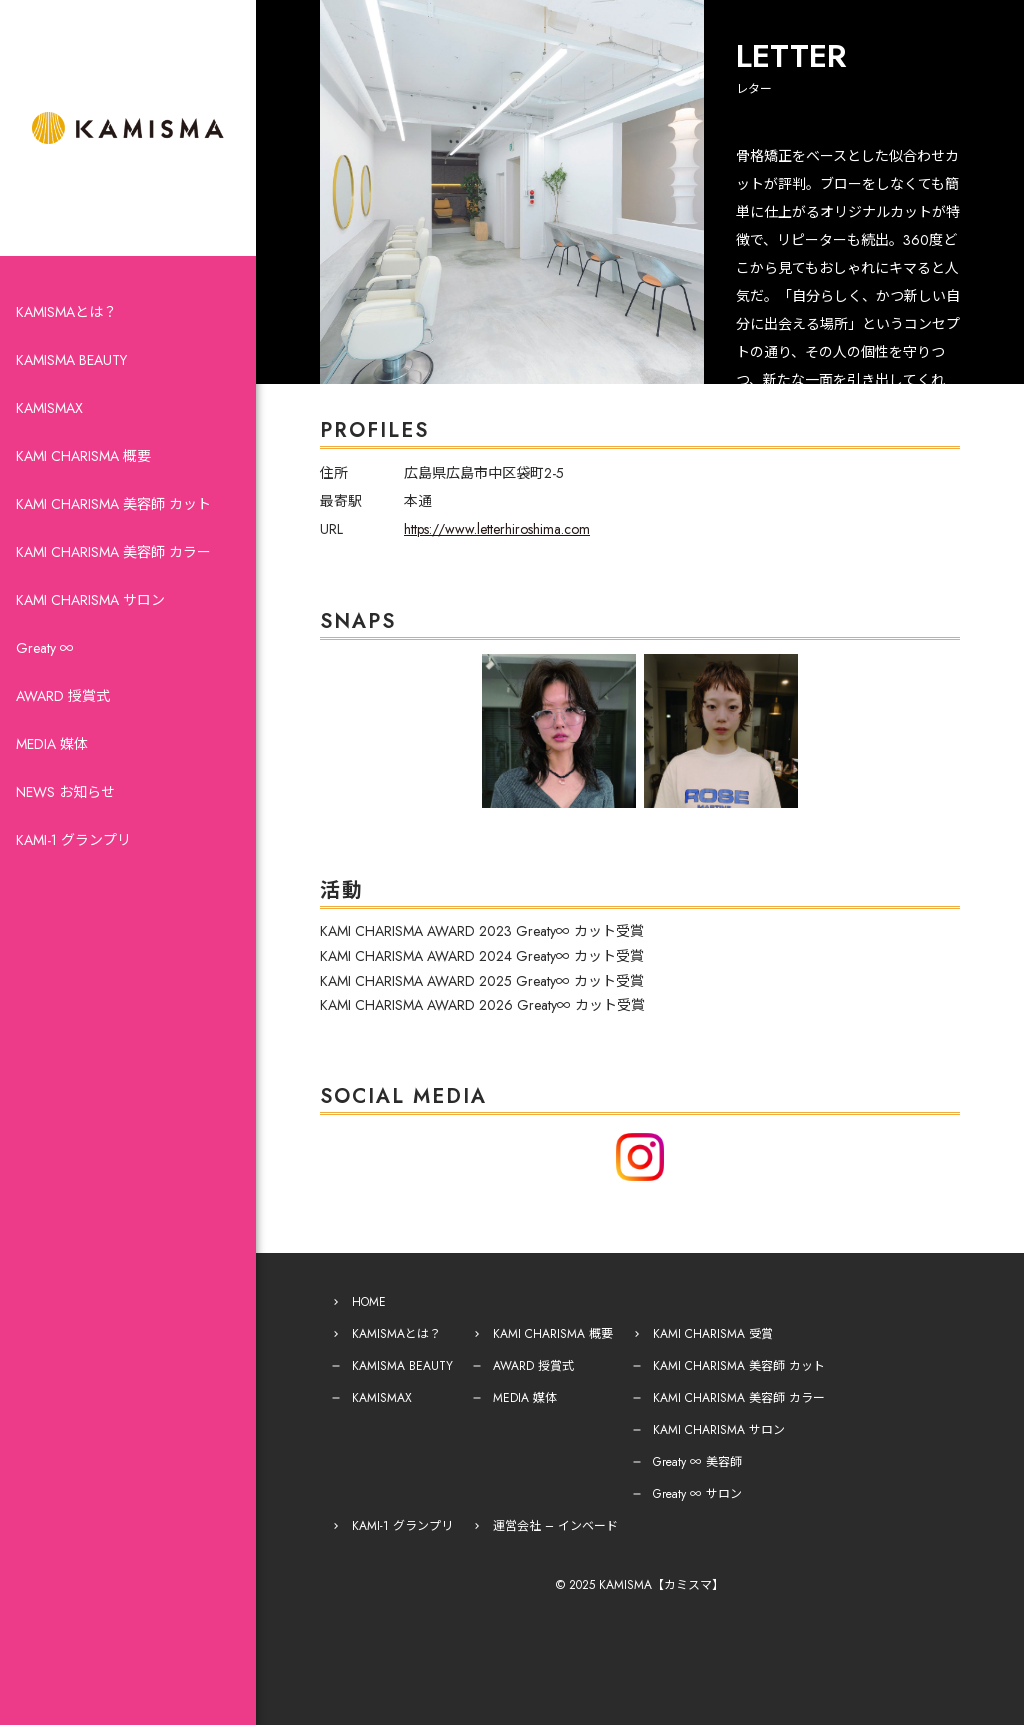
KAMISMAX (49, 408)
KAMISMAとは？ (66, 312)
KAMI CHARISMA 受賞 (713, 1334)
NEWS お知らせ (65, 792)
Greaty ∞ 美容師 (697, 1462)
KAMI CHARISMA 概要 (83, 456)
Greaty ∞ (45, 648)
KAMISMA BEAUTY (71, 360)
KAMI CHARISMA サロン (90, 600)
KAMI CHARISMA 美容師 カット (113, 504)
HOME (369, 1302)
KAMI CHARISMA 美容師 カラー (113, 552)
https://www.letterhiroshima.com (497, 529)
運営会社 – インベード (555, 1526)
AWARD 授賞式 (63, 696)
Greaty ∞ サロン (697, 1494)
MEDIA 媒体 (52, 744)
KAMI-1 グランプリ (73, 840)
